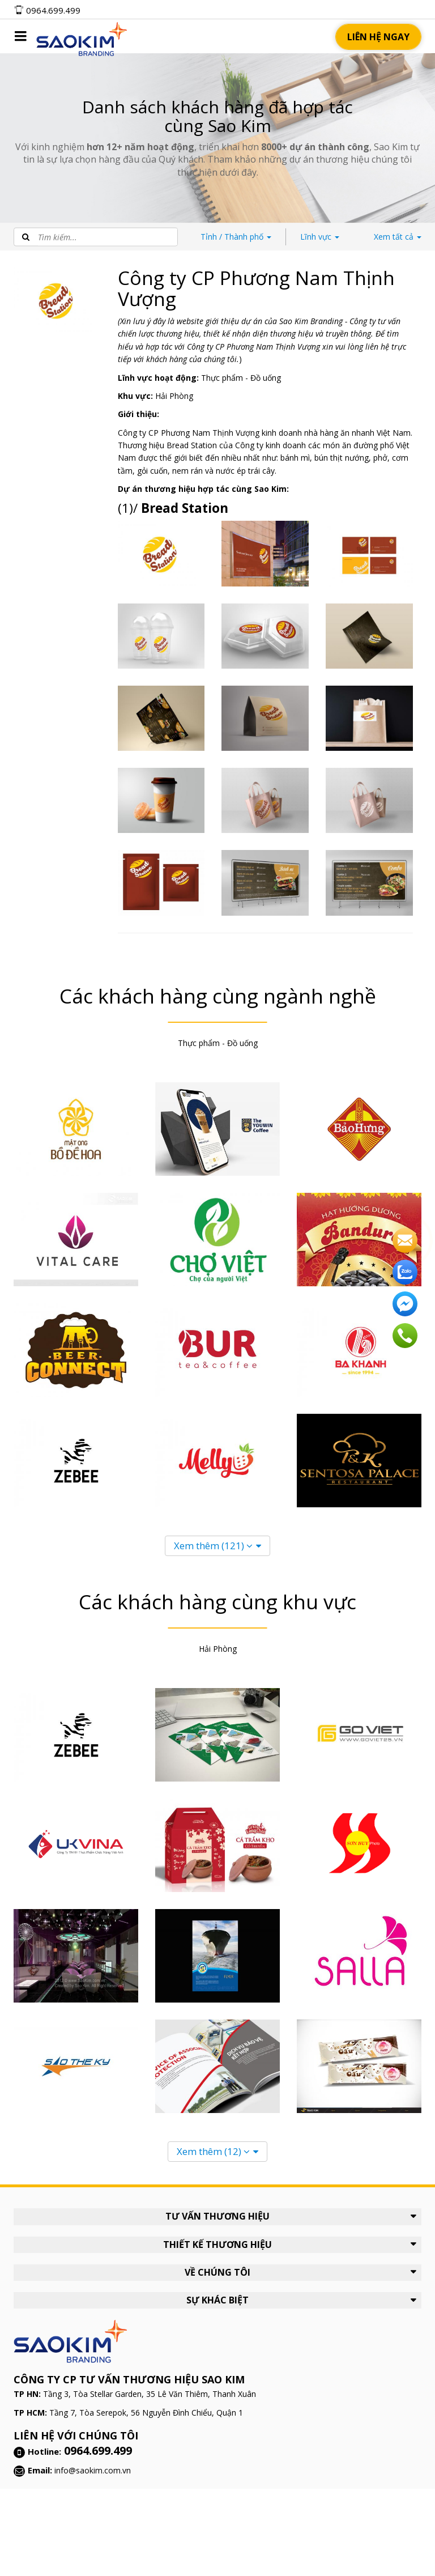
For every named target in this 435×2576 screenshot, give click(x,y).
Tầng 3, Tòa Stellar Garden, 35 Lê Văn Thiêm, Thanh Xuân (149, 2393)
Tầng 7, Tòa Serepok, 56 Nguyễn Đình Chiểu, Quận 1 (146, 2412)
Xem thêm (213, 1545)
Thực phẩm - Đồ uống (241, 377)
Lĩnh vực (319, 236)
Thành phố (236, 236)
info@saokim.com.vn (92, 2470)
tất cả (397, 236)
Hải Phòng (174, 395)
